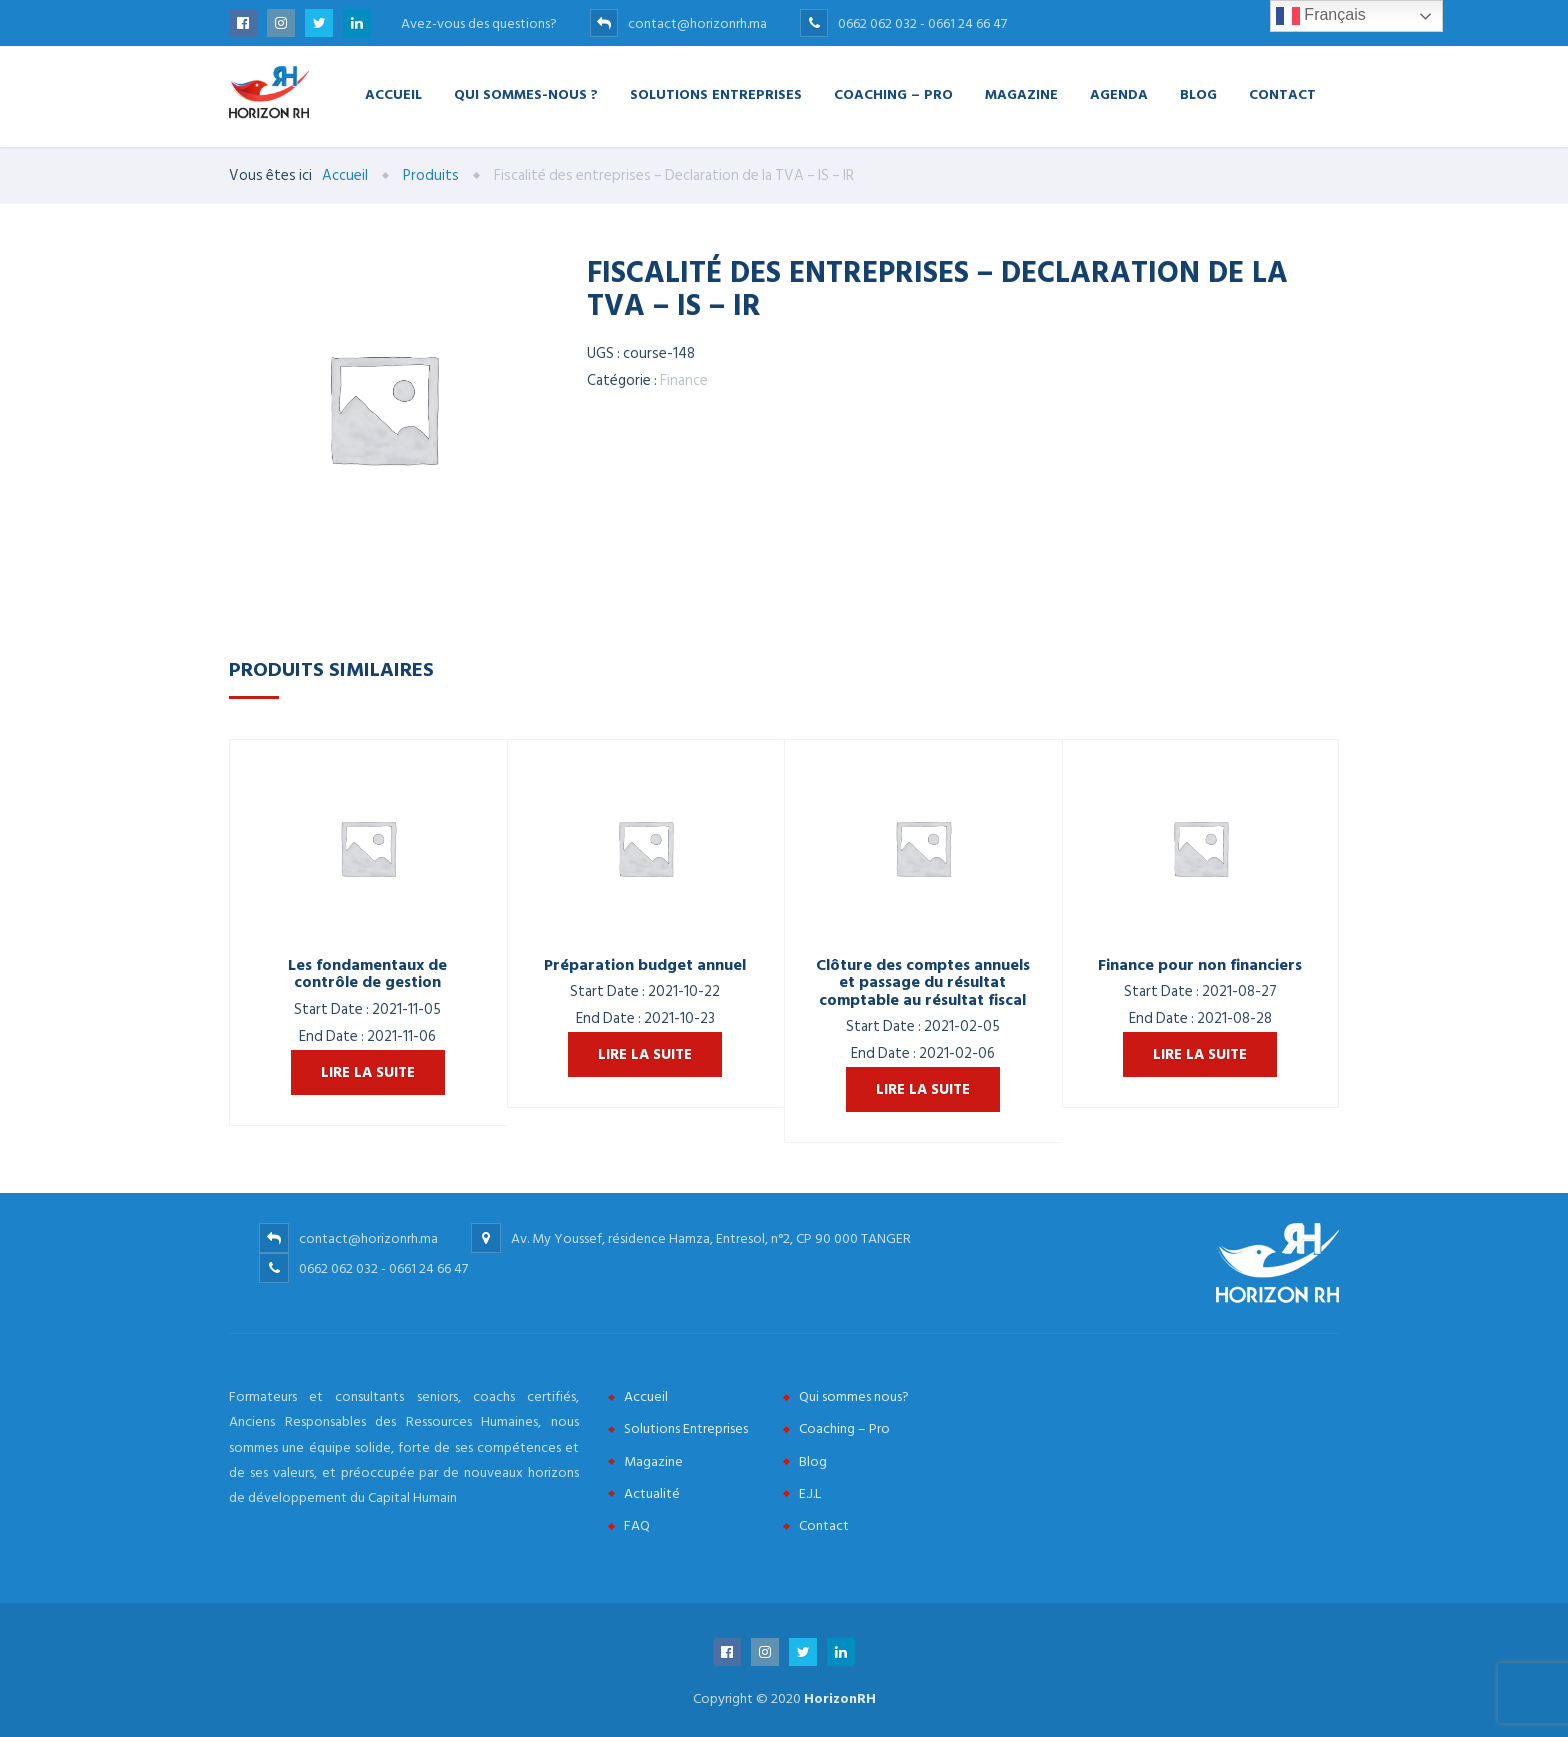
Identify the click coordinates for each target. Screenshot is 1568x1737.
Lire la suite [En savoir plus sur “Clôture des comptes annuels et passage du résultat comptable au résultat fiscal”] (923, 1089)
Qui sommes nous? (854, 1396)
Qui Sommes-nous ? (526, 93)
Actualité (652, 1493)
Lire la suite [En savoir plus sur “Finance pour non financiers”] (1200, 1054)
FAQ (637, 1525)
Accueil (393, 93)
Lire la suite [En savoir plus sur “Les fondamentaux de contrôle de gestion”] (368, 1072)
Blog (1198, 93)
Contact (1282, 93)
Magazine (1021, 93)
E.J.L (810, 1493)
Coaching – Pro (893, 93)
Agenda (1119, 93)
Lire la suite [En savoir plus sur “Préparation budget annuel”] (645, 1054)
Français (1321, 16)
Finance (684, 380)
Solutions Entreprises (716, 93)
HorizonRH (840, 1698)
